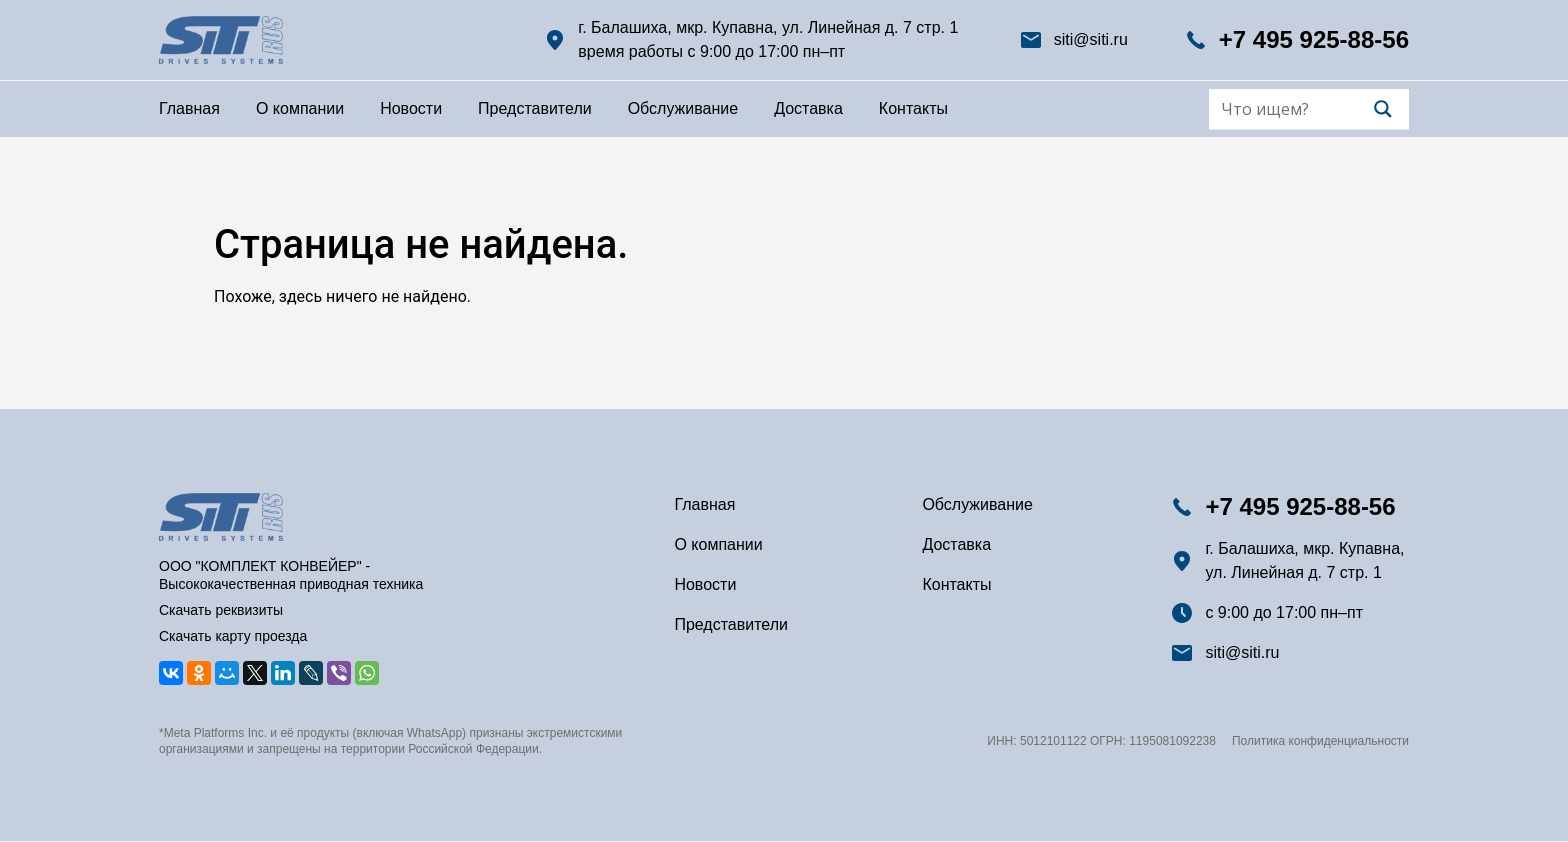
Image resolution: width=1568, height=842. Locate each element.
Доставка (808, 108)
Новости (411, 108)
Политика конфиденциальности (1320, 741)
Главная (189, 108)
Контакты (913, 108)
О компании (300, 108)
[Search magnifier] (1383, 109)
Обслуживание (683, 108)
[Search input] (1295, 109)
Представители (535, 108)
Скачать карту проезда (233, 636)
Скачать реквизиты (221, 610)
